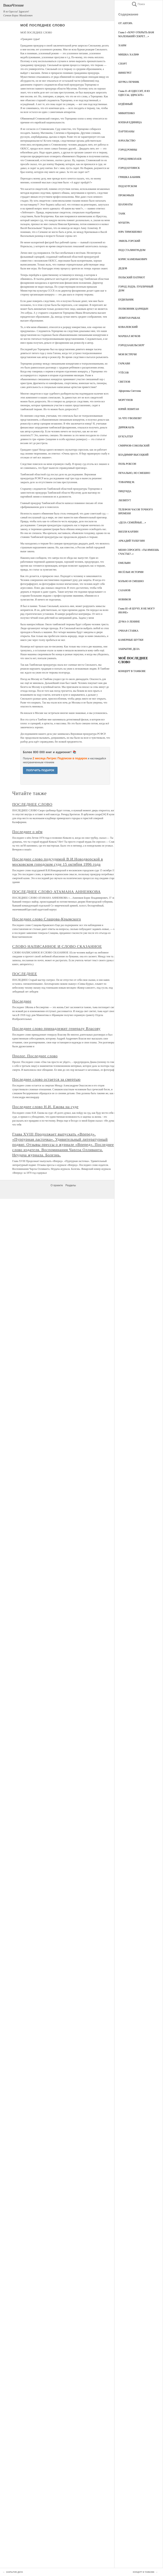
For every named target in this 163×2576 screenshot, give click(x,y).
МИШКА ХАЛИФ (128, 54)
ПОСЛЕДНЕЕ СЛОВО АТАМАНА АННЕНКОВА (56, 892)
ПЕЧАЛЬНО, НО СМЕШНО (134, 473)
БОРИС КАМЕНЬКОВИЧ (132, 259)
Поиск (138, 4)
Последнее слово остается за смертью (46, 1079)
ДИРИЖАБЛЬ (126, 427)
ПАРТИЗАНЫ (126, 131)
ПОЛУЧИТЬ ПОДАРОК (40, 770)
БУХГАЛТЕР (125, 436)
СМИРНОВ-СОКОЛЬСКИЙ (134, 445)
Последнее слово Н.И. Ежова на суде (45, 1107)
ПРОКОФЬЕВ (126, 195)
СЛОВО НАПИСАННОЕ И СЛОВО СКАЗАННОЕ (57, 946)
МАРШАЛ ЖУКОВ (129, 336)
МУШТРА (124, 222)
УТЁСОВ (123, 372)
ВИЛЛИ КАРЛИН (128, 531)
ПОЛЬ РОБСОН (127, 463)
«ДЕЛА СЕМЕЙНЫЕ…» (132, 522)
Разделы (70, 1185)
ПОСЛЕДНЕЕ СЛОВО (32, 804)
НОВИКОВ (124, 599)
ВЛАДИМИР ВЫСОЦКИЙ (133, 454)
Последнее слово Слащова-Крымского (46, 919)
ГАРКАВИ (124, 363)
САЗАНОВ (124, 590)
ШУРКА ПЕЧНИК (128, 81)
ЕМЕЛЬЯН (124, 563)
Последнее (21, 1001)
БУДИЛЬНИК (126, 299)
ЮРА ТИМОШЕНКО (130, 231)
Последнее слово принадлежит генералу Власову (56, 1028)
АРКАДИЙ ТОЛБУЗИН (131, 540)
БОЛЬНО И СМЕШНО (131, 581)
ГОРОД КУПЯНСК (129, 168)
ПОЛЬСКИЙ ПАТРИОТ (131, 277)
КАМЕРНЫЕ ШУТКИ (130, 639)
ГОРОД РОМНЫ (127, 149)
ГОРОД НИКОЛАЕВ (129, 158)
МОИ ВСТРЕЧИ (127, 354)
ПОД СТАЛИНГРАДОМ (131, 250)
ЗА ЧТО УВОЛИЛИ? (130, 418)
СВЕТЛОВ (124, 381)
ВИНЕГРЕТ (124, 72)
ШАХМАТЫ (125, 204)
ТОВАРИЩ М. (126, 482)
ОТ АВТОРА (125, 23)
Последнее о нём (27, 832)
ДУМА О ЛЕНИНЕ (129, 621)
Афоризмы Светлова (129, 390)
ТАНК (121, 213)
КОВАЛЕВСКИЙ (128, 327)
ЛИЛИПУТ (124, 500)
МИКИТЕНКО (126, 113)
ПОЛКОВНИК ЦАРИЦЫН (133, 308)
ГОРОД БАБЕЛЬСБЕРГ (131, 345)
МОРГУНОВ (125, 400)
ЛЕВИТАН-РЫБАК (129, 317)
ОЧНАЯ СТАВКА (128, 630)
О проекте (57, 1185)
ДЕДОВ (122, 268)
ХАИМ (122, 45)
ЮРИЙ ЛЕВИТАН (128, 409)
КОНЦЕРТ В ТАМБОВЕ (132, 671)
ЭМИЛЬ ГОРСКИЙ (129, 241)
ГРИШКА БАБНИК (129, 177)
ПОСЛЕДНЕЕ (24, 974)
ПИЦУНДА (124, 491)
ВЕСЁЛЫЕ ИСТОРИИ (130, 572)
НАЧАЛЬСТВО (126, 140)
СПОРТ (122, 63)
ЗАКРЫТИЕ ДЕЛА (129, 649)
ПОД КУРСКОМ (127, 186)
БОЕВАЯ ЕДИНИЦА (130, 122)
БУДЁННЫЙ (125, 104)
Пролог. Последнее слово (35, 1056)
